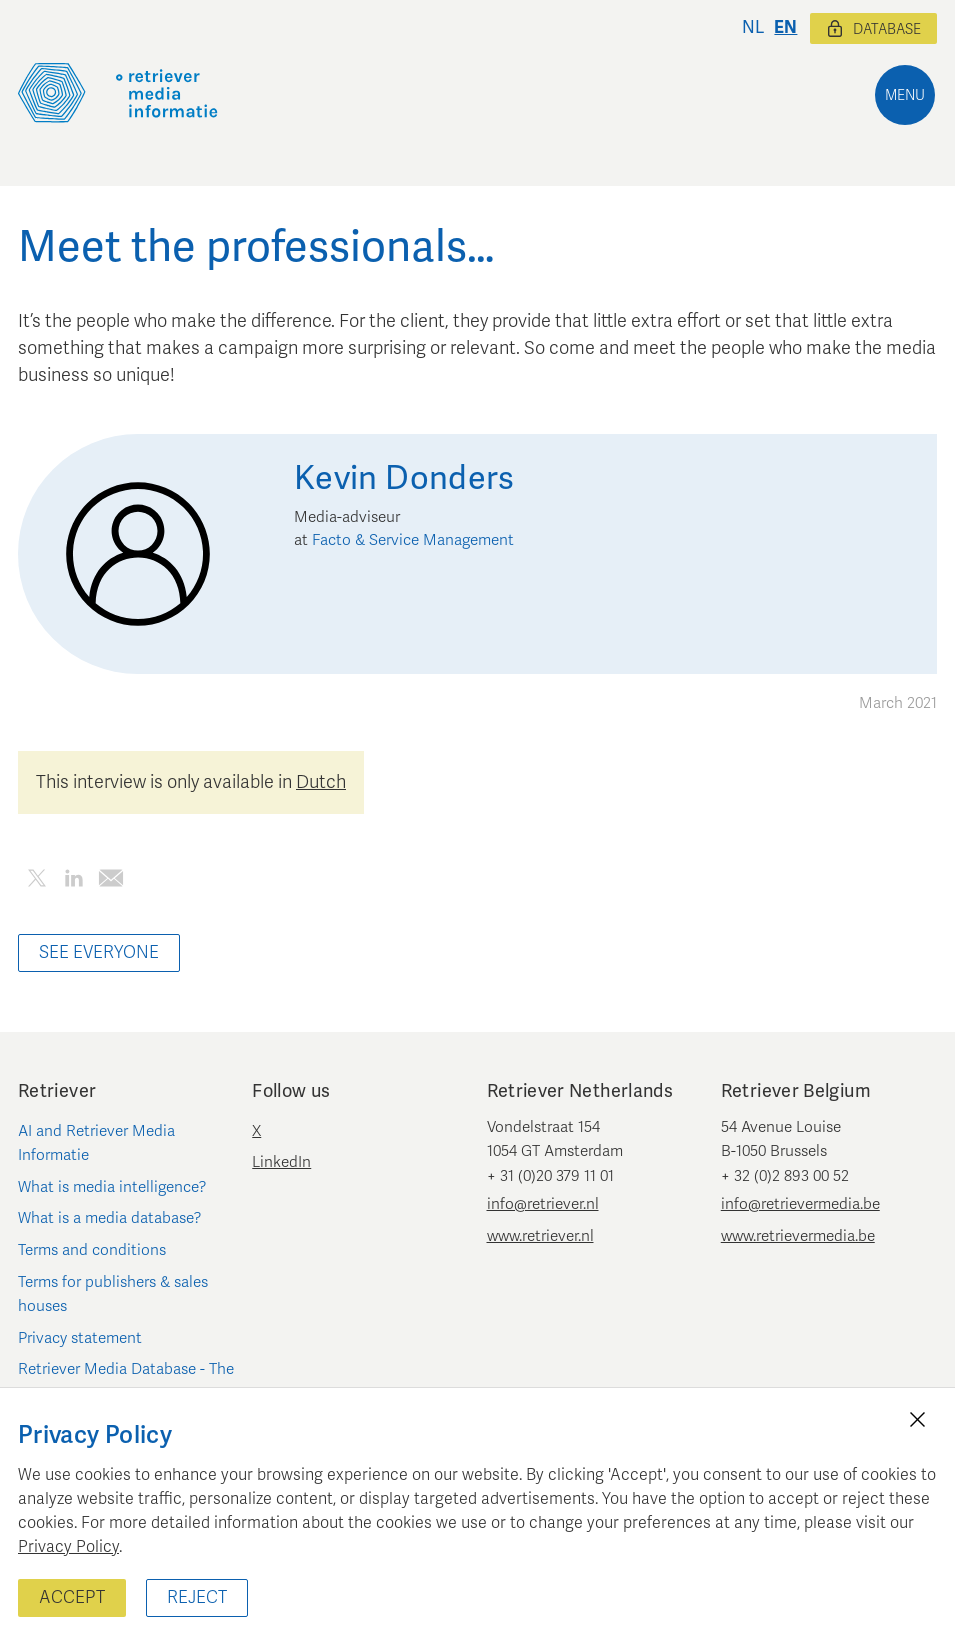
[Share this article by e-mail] (110, 881)
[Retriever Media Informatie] (118, 93)
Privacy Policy (68, 1547)
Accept (72, 1597)
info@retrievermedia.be (800, 1204)
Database (873, 29)
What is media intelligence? (112, 1187)
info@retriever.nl (543, 1204)
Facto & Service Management (413, 540)
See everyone (99, 952)
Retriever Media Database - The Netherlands (126, 1381)
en (785, 27)
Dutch (321, 782)
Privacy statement (80, 1338)
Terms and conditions (92, 1250)
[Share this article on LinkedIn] (73, 881)
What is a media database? (110, 1218)
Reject (197, 1597)
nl (753, 27)
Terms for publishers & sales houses (113, 1294)
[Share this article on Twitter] (36, 881)
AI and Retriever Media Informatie (96, 1143)
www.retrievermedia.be (798, 1236)
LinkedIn (281, 1162)
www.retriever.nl (540, 1236)
